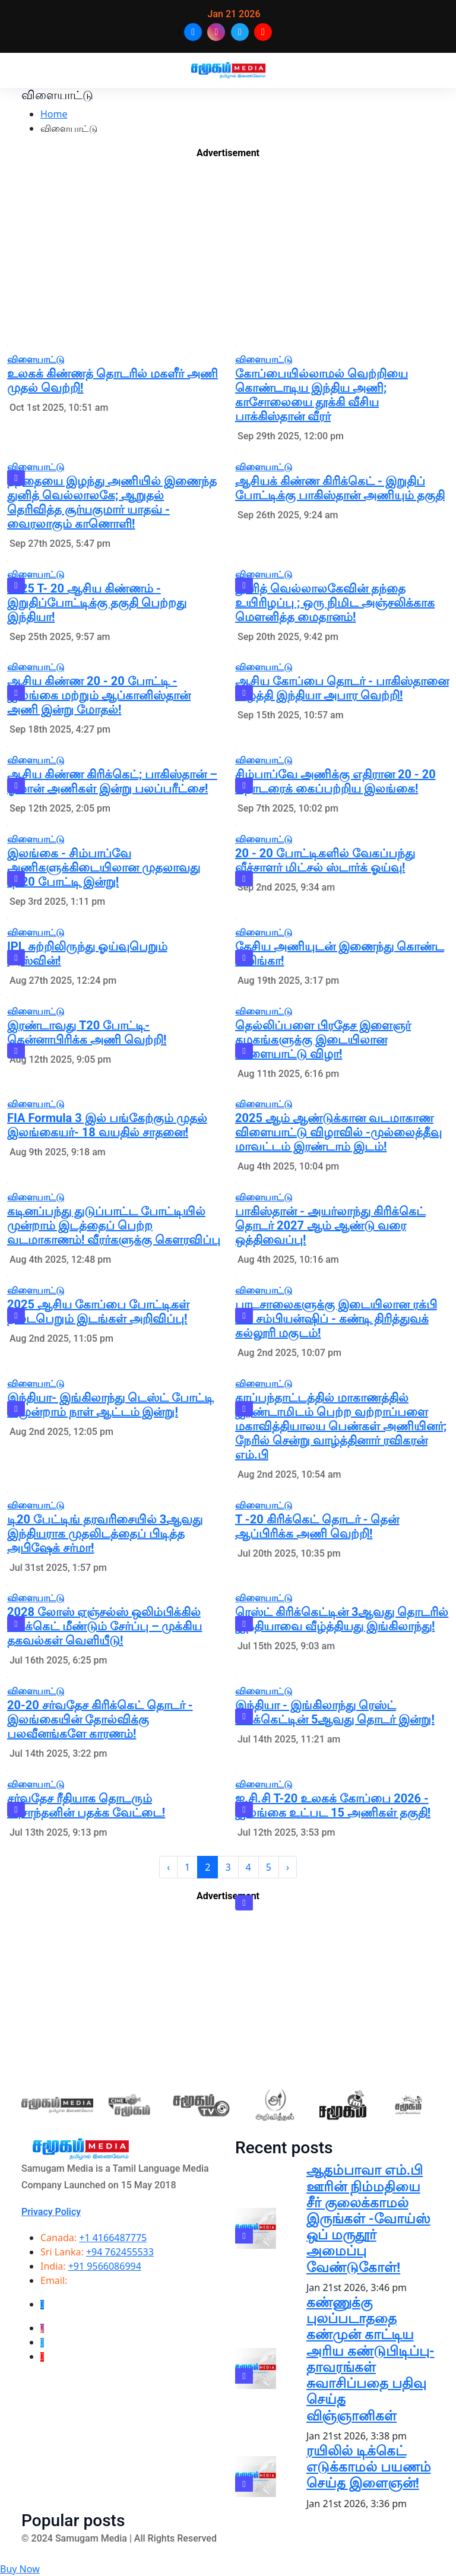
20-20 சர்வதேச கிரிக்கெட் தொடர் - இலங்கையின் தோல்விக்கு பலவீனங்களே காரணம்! (100, 1719)
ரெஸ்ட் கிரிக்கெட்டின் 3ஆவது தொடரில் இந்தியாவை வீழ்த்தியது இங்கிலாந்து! (341, 1619)
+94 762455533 (120, 2251)
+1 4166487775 (113, 2237)
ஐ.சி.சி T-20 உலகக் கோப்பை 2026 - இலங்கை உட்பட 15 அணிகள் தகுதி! (332, 1805)
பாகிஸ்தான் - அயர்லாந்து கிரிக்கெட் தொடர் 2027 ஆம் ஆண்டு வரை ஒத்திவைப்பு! (330, 1225)
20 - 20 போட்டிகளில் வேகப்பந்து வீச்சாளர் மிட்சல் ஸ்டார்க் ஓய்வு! (325, 860)
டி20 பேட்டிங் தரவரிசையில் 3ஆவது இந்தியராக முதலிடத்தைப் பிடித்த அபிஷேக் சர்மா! (104, 1533)
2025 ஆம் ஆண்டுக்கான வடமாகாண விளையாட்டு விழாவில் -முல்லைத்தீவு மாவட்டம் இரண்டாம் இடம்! (338, 1132)
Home (54, 114)
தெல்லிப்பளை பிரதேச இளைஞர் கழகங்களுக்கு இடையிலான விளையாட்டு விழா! (323, 1039)
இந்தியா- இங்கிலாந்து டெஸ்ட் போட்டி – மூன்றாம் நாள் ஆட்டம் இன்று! (110, 1404)
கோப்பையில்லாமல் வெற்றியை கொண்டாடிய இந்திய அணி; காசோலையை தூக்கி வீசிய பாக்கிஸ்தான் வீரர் (321, 394)
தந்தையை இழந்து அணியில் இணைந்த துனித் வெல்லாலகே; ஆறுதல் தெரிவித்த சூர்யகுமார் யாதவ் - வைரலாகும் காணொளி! (112, 502)
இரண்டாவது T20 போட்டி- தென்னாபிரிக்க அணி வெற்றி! (86, 1032)
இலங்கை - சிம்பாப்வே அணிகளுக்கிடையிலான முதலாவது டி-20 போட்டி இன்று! (103, 867)
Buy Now (20, 2568)
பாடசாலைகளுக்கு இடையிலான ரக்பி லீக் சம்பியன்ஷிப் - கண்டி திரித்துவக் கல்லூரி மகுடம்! (336, 1318)
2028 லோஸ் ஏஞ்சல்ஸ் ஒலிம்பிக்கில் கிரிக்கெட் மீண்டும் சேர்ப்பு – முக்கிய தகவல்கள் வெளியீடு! (104, 1626)
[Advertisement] (228, 255)
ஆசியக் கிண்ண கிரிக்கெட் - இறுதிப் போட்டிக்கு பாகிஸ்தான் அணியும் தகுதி (340, 488)
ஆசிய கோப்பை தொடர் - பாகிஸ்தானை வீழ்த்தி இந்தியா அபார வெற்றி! (342, 688)
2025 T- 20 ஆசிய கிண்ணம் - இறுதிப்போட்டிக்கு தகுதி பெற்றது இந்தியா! (96, 602)
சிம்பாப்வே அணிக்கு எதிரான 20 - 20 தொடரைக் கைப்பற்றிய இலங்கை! (335, 781)
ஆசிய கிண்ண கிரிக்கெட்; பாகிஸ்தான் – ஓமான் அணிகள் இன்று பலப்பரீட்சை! (112, 781)
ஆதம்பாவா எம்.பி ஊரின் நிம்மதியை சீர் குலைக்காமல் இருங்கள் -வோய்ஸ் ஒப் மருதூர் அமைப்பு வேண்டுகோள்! (368, 2218)
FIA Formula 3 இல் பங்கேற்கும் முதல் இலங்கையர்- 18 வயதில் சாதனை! (107, 1125)
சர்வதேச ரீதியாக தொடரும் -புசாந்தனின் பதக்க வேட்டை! (86, 1805)
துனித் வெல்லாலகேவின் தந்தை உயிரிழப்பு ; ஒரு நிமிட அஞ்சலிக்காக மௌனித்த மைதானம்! (335, 602)
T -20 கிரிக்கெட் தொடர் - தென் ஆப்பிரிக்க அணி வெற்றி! (317, 1526)
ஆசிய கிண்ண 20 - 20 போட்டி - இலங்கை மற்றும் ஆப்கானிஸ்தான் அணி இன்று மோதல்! (99, 695)
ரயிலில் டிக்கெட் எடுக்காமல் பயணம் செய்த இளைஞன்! (368, 2467)
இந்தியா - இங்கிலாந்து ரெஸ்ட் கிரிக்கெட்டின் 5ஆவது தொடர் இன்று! (335, 1712)
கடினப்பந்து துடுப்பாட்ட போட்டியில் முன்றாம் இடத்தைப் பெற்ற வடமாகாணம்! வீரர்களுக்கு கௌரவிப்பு (113, 1225)
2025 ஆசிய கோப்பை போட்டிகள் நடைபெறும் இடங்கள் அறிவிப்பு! (98, 1311)
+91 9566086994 (104, 2266)
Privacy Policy (51, 2211)
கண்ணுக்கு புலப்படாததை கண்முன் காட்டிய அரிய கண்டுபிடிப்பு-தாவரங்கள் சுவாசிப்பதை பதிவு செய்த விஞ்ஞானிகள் (370, 2359)
